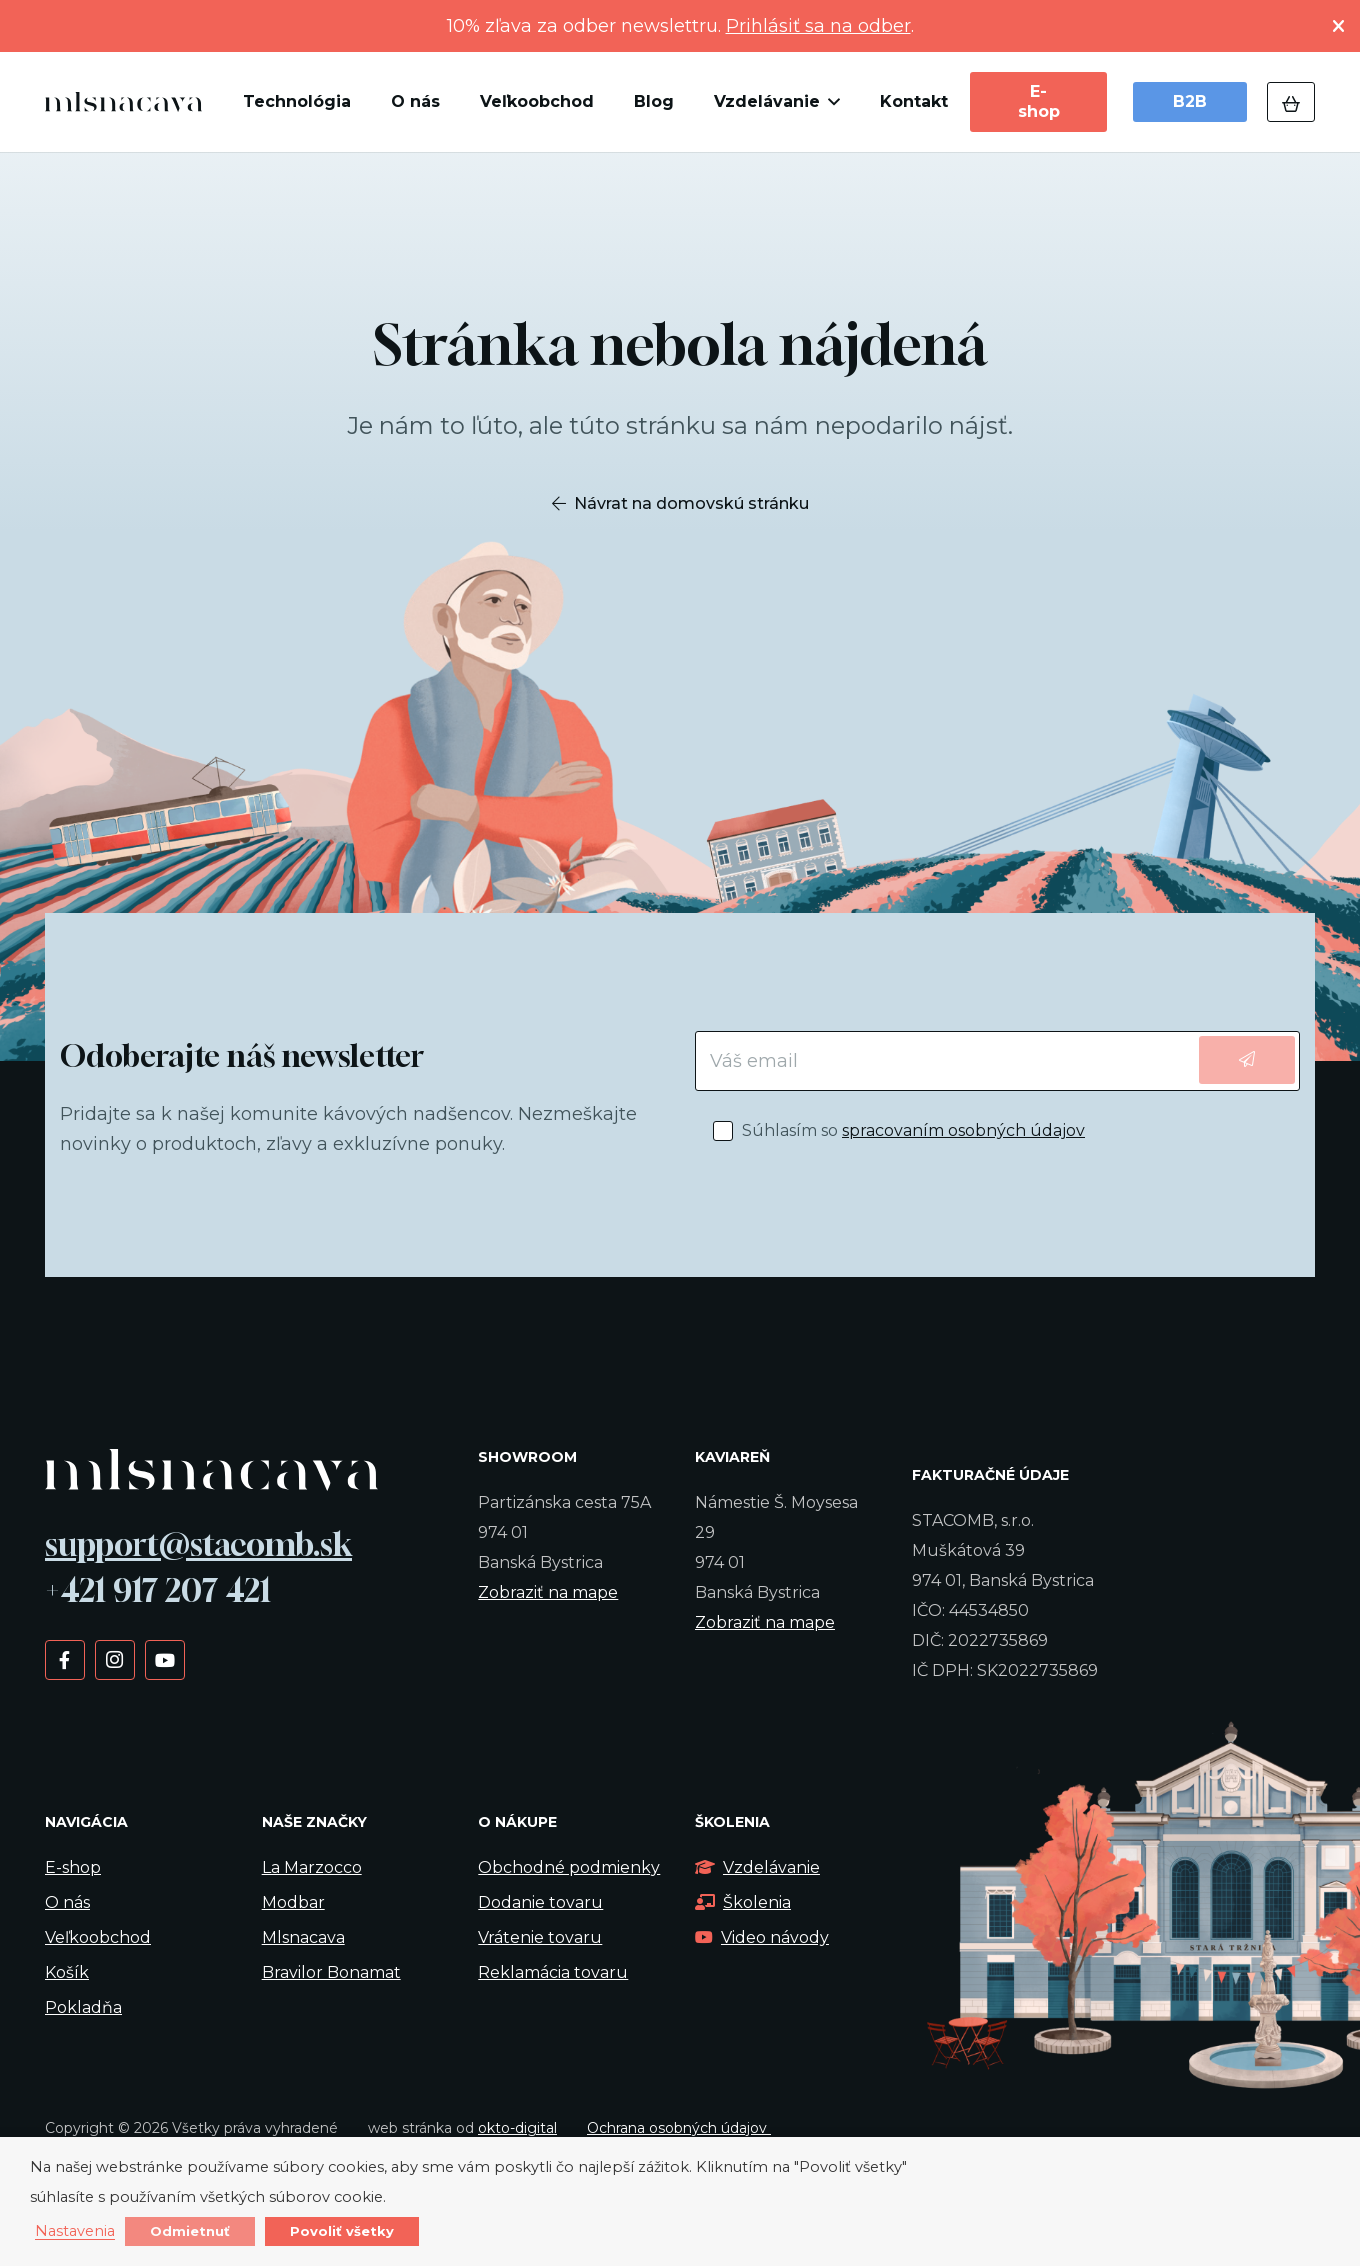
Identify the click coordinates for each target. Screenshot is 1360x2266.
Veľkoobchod (98, 1937)
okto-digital (517, 2128)
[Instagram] (114, 1659)
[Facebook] (64, 1659)
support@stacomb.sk (198, 1544)
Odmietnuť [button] (190, 2231)
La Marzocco (312, 1867)
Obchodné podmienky (569, 1867)
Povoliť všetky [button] (342, 2231)
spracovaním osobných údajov (963, 1130)
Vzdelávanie (757, 1867)
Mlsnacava (303, 1937)
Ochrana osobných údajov (679, 2128)
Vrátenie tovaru (540, 1937)
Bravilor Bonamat (331, 1972)
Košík (67, 1972)
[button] (830, 102)
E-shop (73, 1867)
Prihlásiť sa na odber (818, 26)
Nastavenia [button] (75, 2232)
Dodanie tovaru (540, 1902)
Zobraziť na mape (548, 1592)
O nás (67, 1902)
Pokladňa (83, 2007)
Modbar (293, 1902)
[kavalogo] (123, 102)
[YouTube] (164, 1659)
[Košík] (1291, 102)
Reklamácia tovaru (553, 1972)
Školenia (743, 1902)
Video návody (762, 1937)
